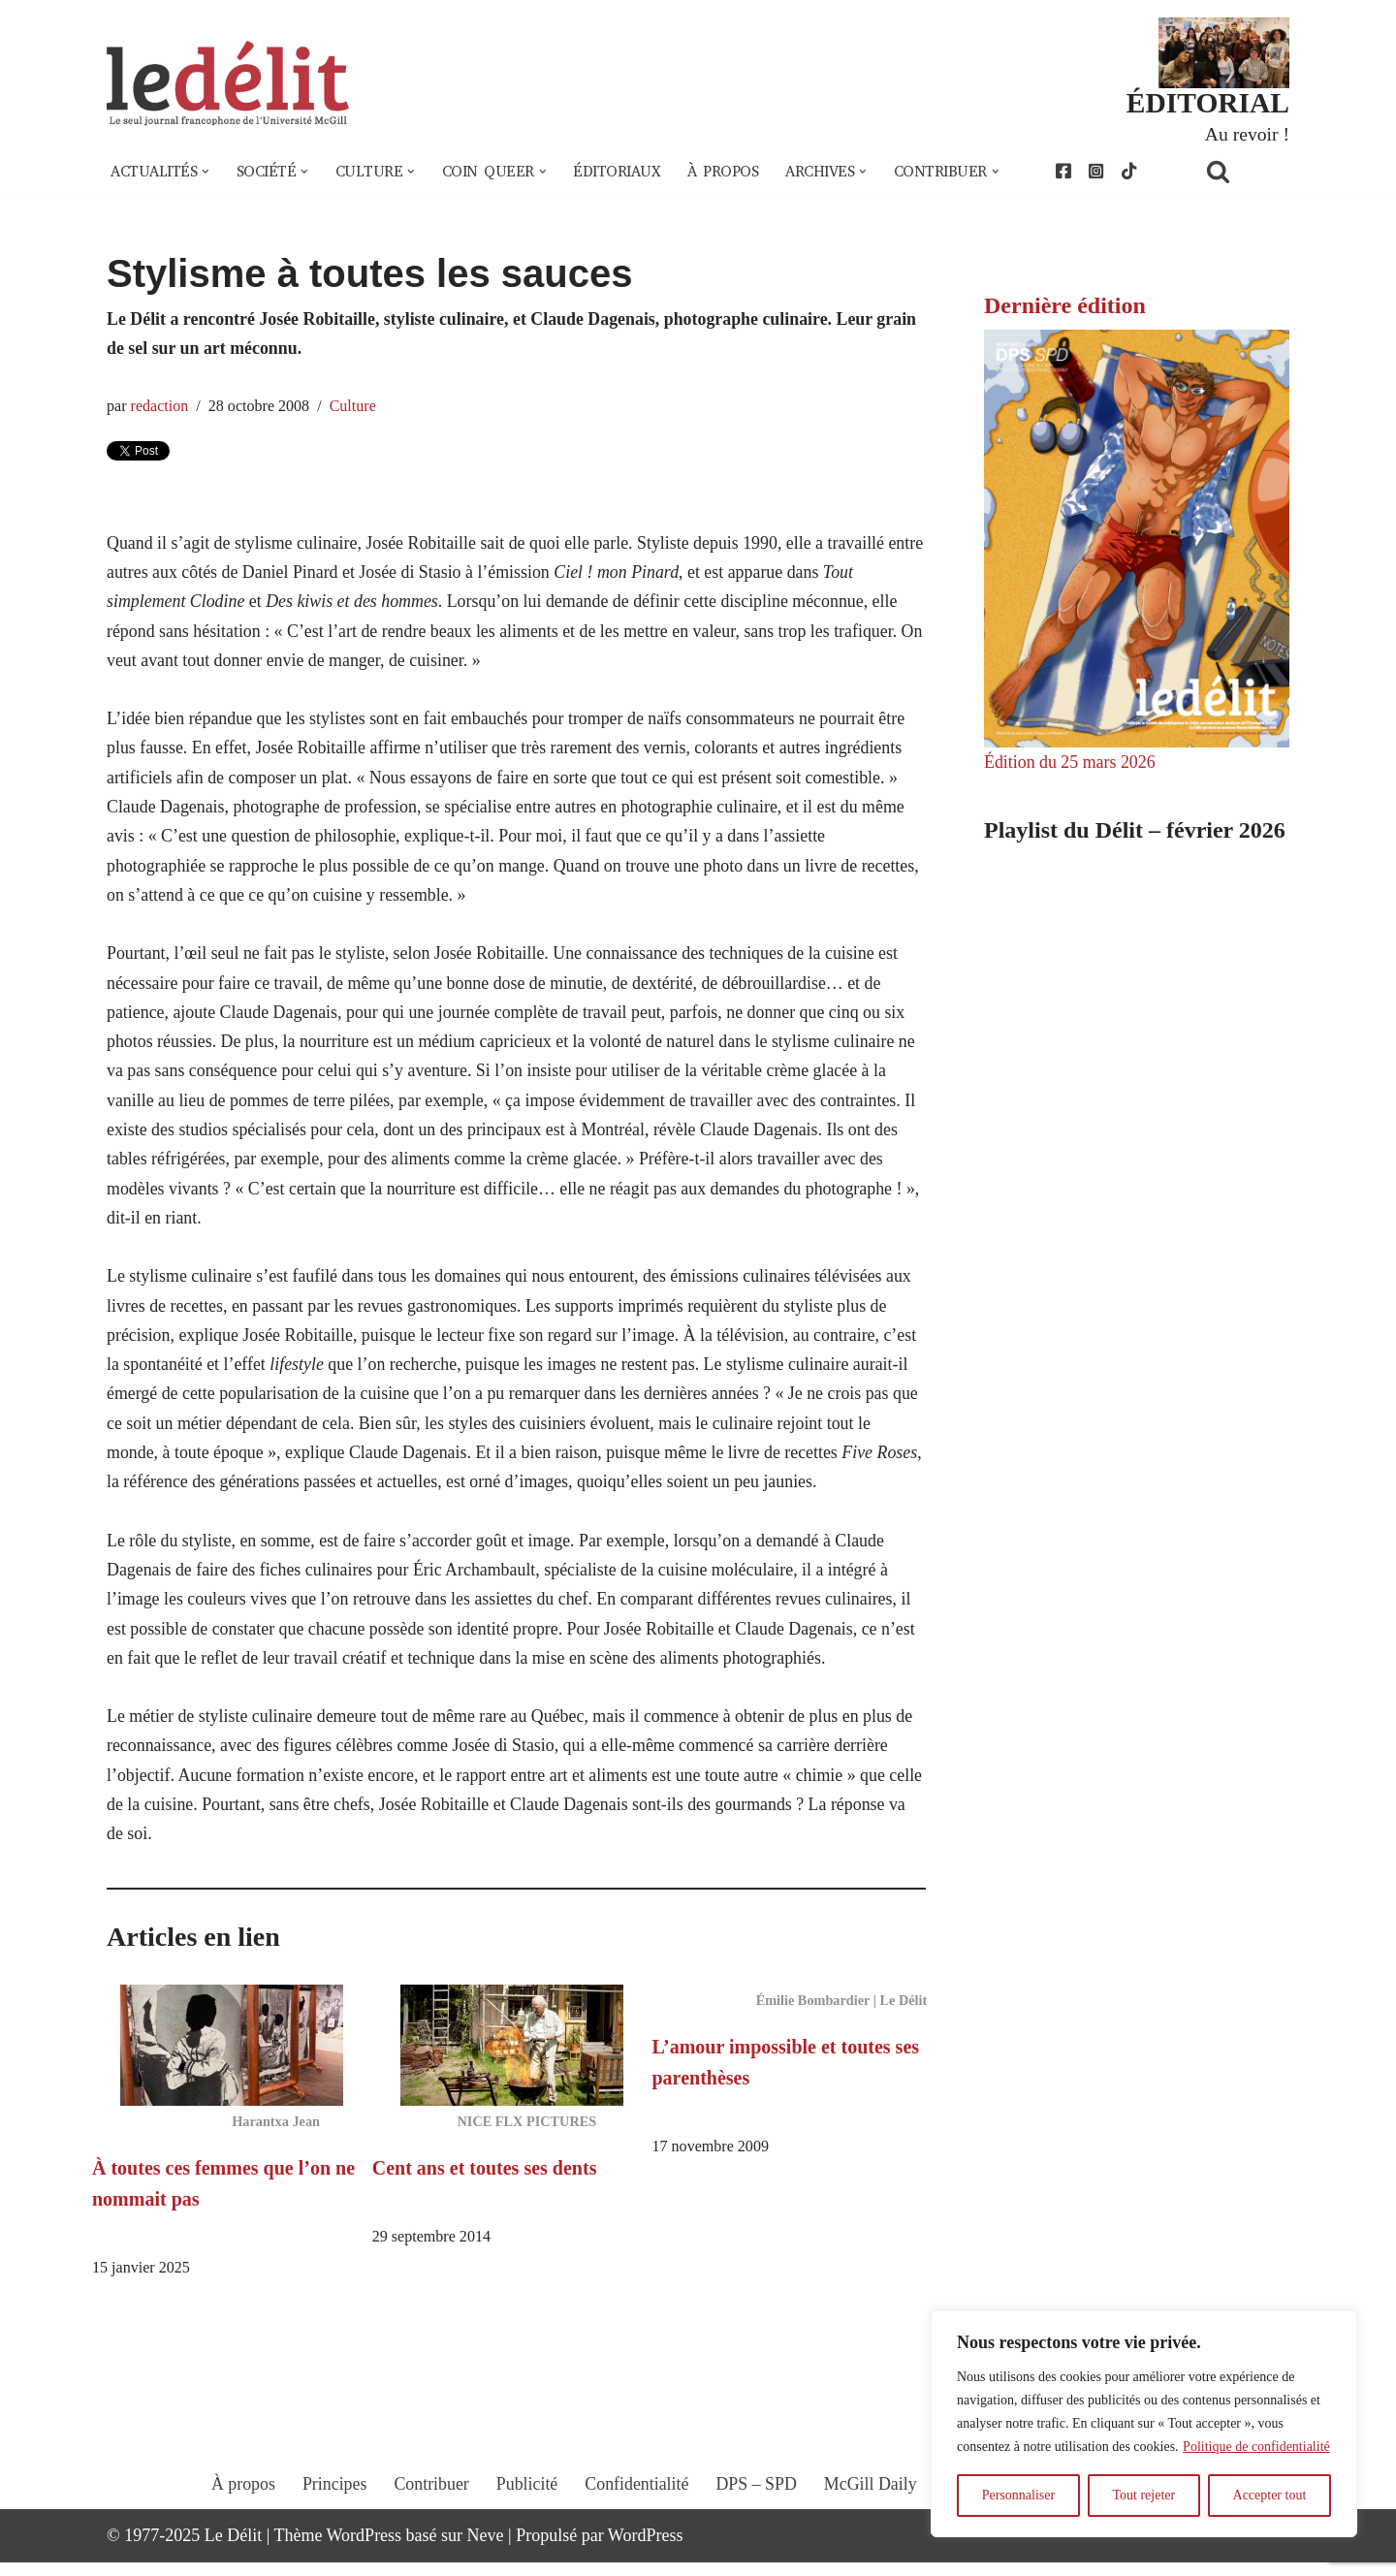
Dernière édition (1065, 305)
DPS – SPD (756, 2515)
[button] (206, 172)
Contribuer (430, 2515)
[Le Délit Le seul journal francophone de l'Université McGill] (228, 84)
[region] (1144, 2423)
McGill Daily (872, 2515)
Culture (354, 407)
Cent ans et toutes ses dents (484, 2181)
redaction (160, 407)
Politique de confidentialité (1256, 2446)
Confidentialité (637, 2515)
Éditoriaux (619, 172)
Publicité (526, 2515)
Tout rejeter (1143, 2495)
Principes (333, 2515)
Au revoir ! (1246, 133)
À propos (726, 172)
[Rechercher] (1243, 172)
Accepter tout (1270, 2495)
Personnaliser (1018, 2495)
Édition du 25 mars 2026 (1070, 763)
